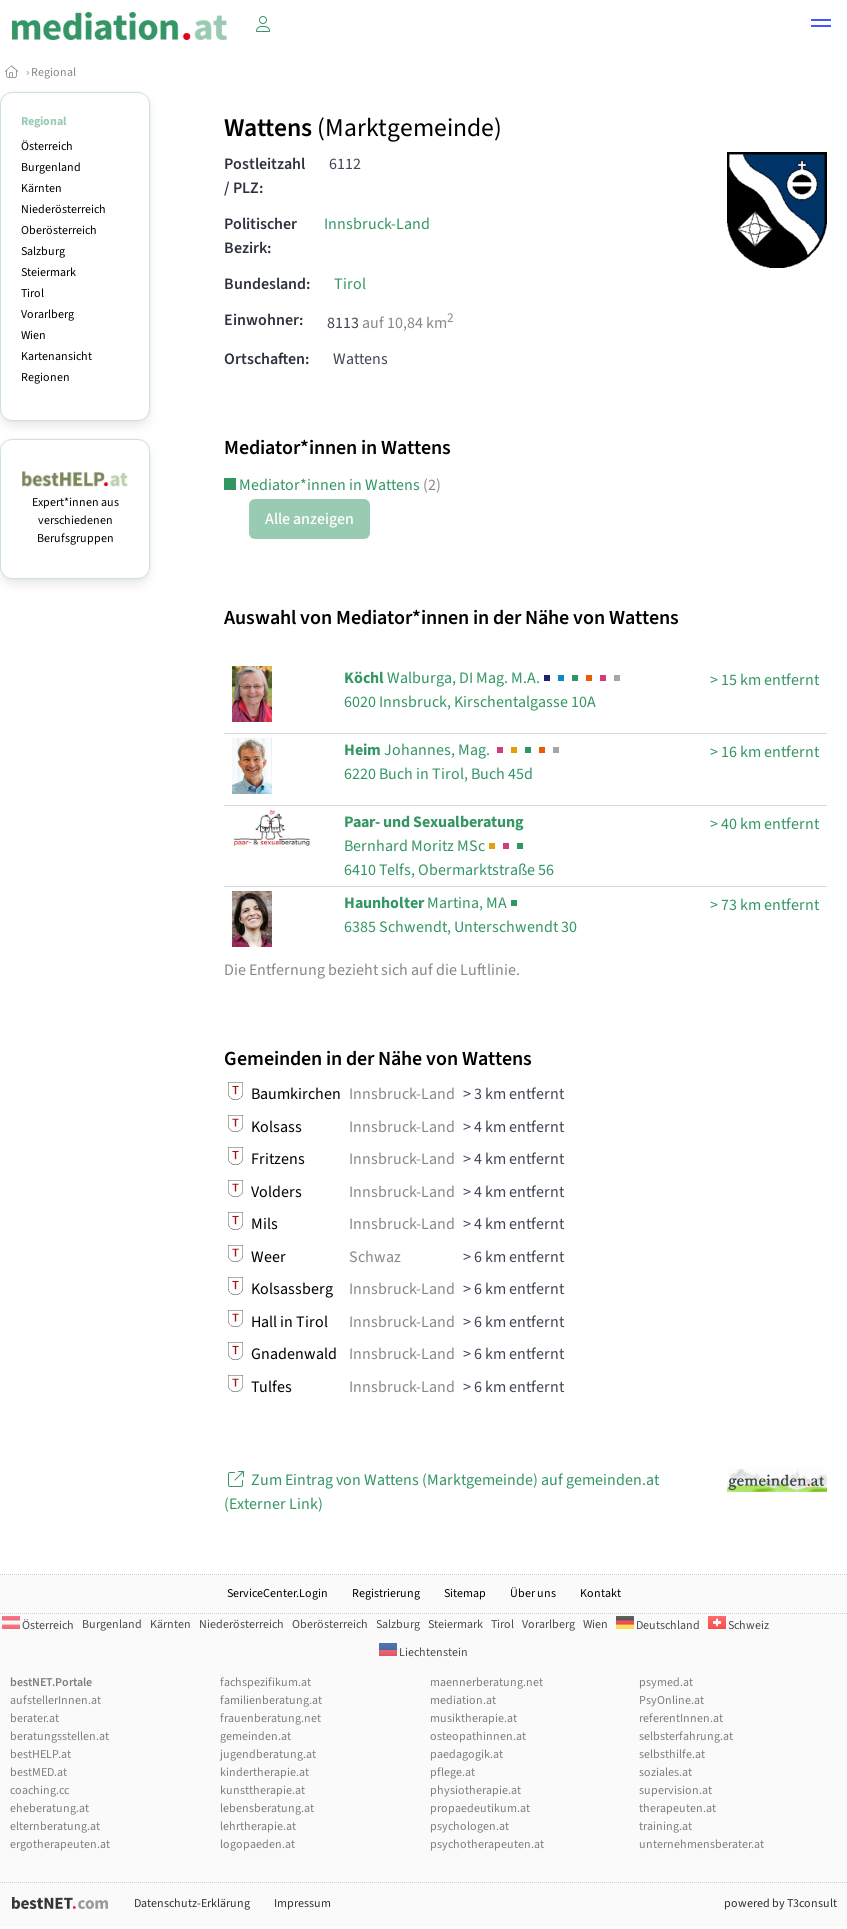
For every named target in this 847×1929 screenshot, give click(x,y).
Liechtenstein (423, 1652)
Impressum (302, 1903)
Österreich (47, 146)
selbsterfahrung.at (686, 1736)
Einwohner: (263, 320)
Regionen (45, 377)
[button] (821, 26)
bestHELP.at (40, 1754)
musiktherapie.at (473, 1718)
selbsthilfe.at (672, 1754)
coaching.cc (39, 1790)
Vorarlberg (47, 314)
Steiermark (48, 272)
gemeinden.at (255, 1736)
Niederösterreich (63, 209)
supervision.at (675, 1790)
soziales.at (665, 1772)
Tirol (32, 293)
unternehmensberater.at (701, 1844)
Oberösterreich (59, 230)
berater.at (34, 1718)
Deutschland (658, 1625)
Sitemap (465, 1593)
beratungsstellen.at (59, 1736)
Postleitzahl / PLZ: (264, 176)
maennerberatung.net (486, 1682)
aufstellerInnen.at (55, 1700)
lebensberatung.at (267, 1808)
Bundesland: (267, 284)
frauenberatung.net (270, 1718)
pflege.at (452, 1772)
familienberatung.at (271, 1700)
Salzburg (43, 251)
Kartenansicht (56, 356)
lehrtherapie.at (258, 1826)
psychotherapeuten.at (487, 1844)
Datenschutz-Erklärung (192, 1903)
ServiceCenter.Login (277, 1593)
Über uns (533, 1593)
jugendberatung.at (268, 1754)
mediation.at (463, 1700)
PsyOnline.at (671, 1700)
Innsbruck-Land (377, 224)
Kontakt (600, 1593)
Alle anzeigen (309, 519)
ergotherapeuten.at (60, 1844)
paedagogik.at (466, 1754)
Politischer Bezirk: (260, 236)
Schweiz (738, 1625)
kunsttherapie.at (262, 1790)
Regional (53, 72)
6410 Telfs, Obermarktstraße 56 (449, 846)
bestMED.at (38, 1772)
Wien (33, 335)
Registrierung (386, 1593)
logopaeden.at (257, 1844)
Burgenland (51, 167)
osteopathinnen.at (478, 1736)
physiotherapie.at (475, 1790)
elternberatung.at (55, 1826)
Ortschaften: (266, 359)
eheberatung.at (49, 1808)
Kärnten (41, 188)
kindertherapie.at (264, 1772)
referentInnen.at (681, 1718)
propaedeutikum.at (480, 1808)
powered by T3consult (780, 1903)
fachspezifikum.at (265, 1682)
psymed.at (666, 1682)
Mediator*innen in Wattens (332, 485)
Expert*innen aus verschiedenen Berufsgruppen (75, 511)
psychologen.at (469, 1826)
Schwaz (375, 1257)
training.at (665, 1826)
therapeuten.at (677, 1808)
